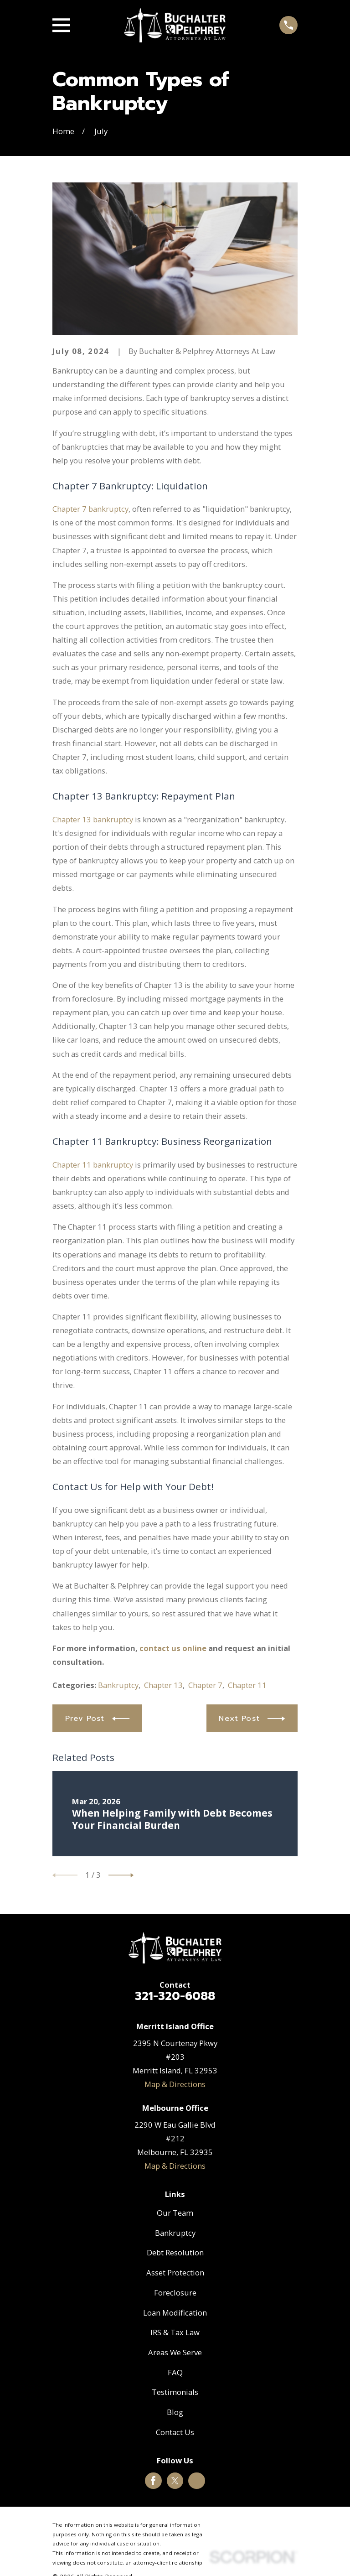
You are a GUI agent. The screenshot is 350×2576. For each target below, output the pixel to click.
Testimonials (175, 2392)
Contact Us (175, 2432)
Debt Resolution (175, 2252)
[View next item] (121, 1875)
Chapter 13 (163, 1685)
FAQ (175, 2372)
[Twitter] (175, 2480)
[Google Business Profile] (196, 2480)
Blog (175, 2412)
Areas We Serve (175, 2352)
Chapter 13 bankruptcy (92, 819)
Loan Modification (175, 2312)
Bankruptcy (118, 1685)
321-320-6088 (175, 1996)
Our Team (175, 2212)
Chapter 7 (205, 1685)
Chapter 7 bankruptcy (90, 509)
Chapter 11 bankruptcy (92, 1164)
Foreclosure (175, 2292)
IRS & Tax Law (175, 2332)
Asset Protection (175, 2272)
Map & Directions (175, 2084)
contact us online (172, 1648)
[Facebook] (153, 2480)
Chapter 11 (247, 1685)
